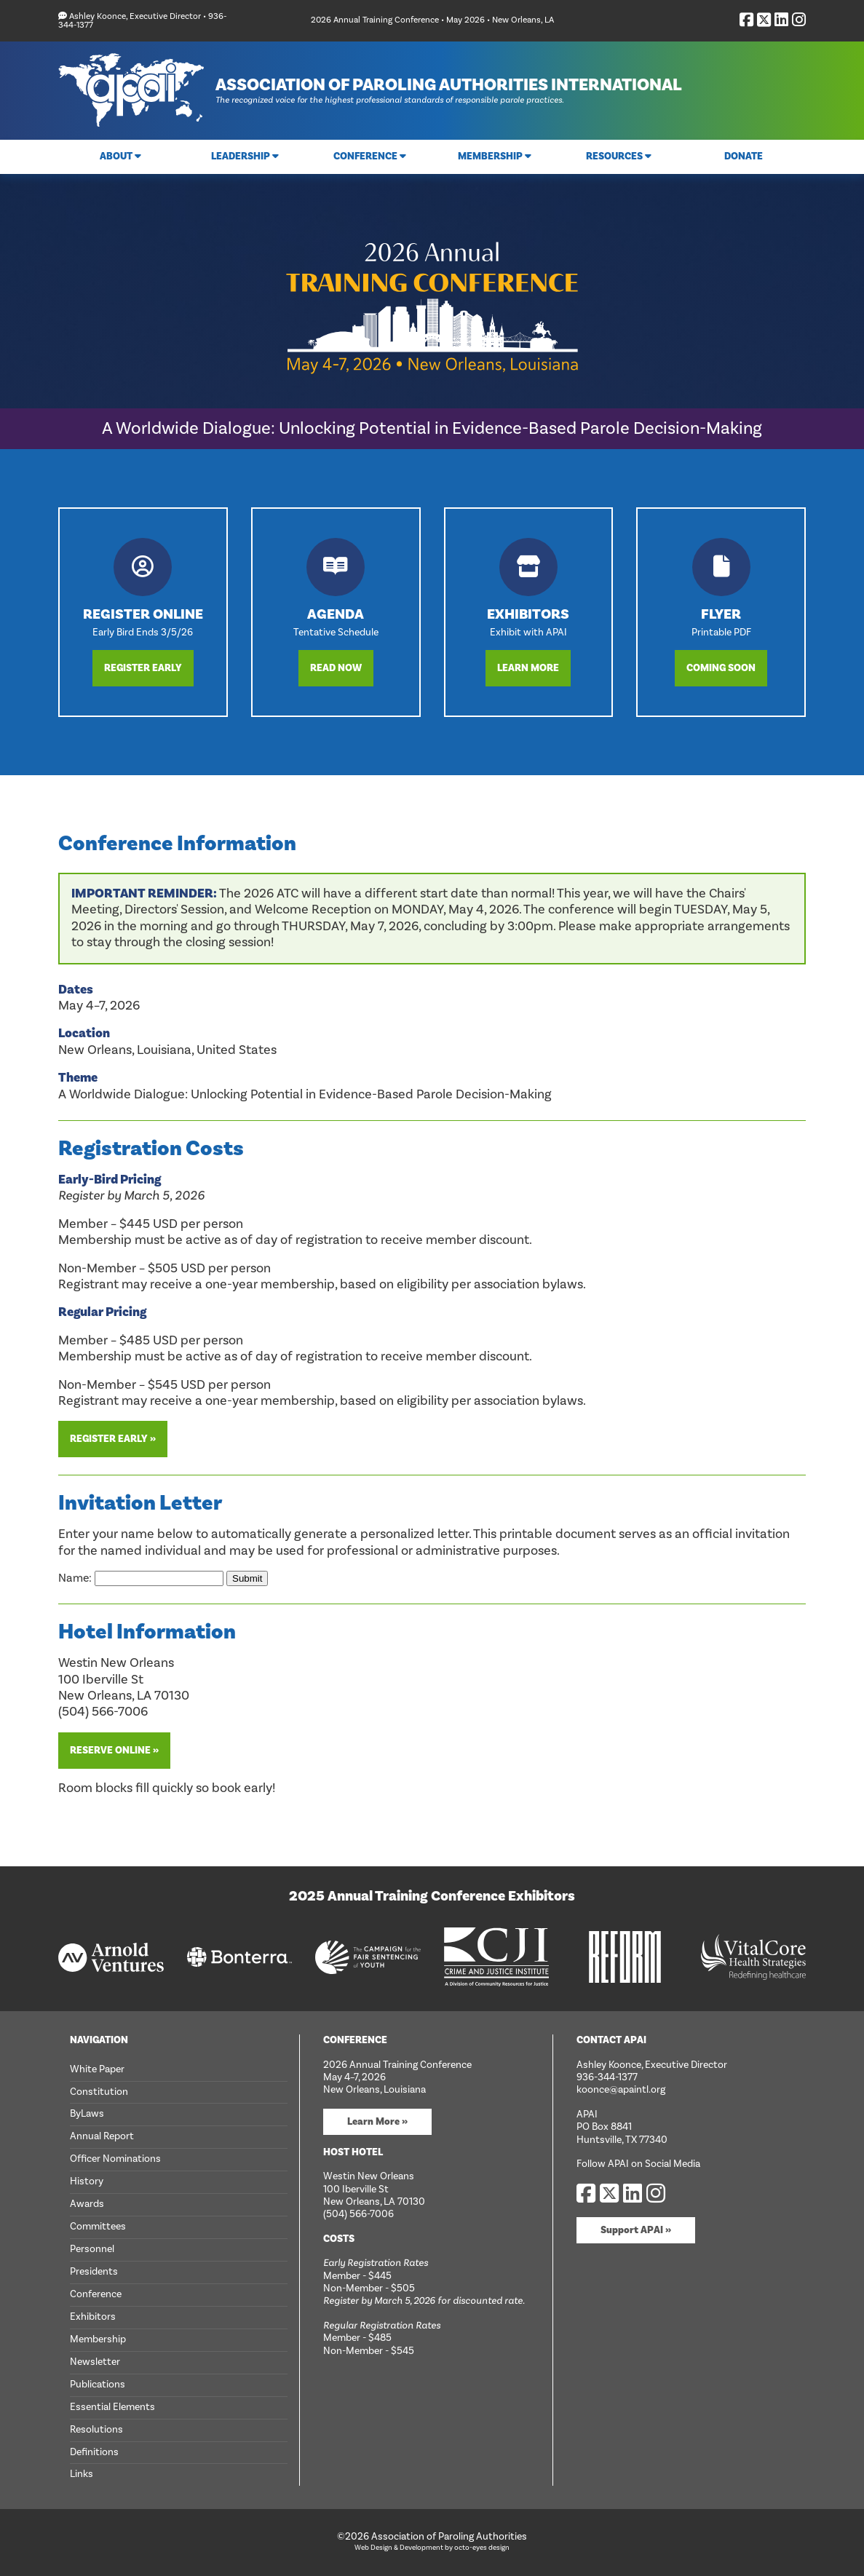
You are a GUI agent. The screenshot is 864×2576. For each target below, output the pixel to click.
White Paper (97, 2069)
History (86, 2181)
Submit (247, 1578)
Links (81, 2474)
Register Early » (113, 1439)
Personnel (92, 2249)
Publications (97, 2384)
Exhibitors (93, 2316)
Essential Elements (112, 2407)
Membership (98, 2339)
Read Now (336, 668)
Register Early (143, 668)
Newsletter (95, 2362)
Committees (98, 2226)
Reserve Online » (114, 1750)
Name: (142, 1578)
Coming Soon (721, 668)
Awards (87, 2204)
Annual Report (102, 2136)
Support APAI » (636, 2230)
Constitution (99, 2092)
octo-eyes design (482, 2547)
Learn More (528, 668)
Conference (96, 2294)
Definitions (94, 2452)
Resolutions (96, 2429)
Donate (743, 156)
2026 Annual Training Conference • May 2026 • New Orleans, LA (432, 20)
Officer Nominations (115, 2158)
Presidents (94, 2271)
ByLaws (87, 2113)
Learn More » (377, 2121)
